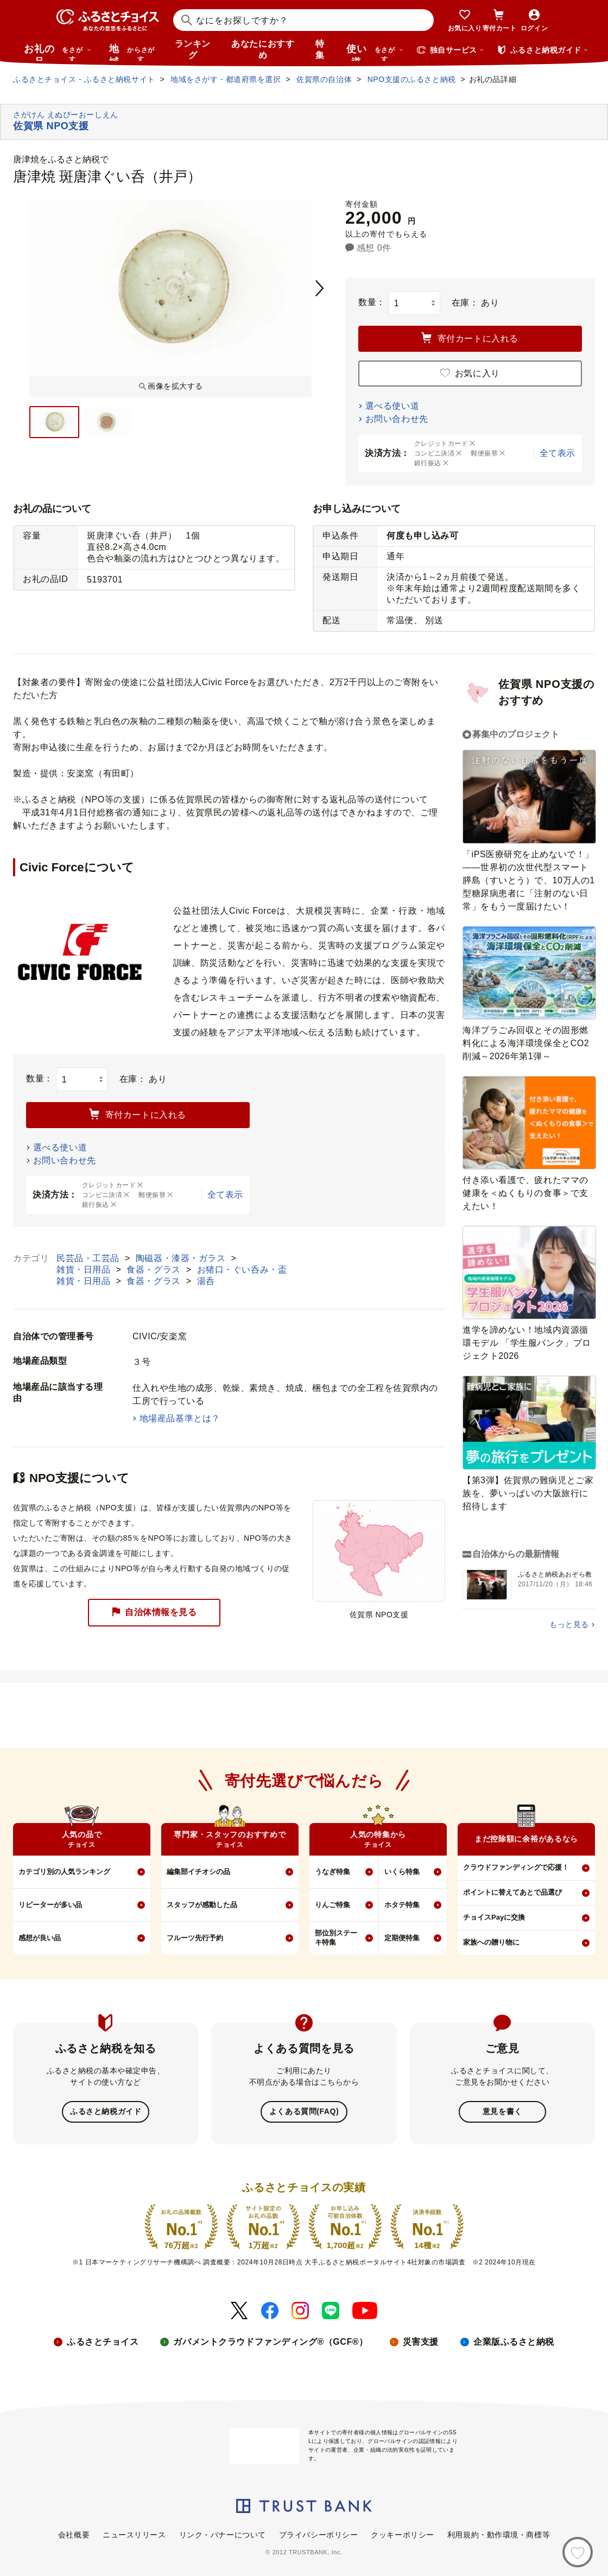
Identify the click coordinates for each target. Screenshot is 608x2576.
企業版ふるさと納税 (513, 2340)
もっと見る (569, 1624)
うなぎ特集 (332, 1872)
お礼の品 (57, 52)
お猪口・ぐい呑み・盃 (242, 1269)
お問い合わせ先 (396, 418)
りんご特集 (332, 1905)
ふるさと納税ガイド (105, 2111)
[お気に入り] (577, 2552)
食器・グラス (154, 1269)
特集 (320, 49)
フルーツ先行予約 (195, 1938)
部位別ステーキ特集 (336, 1937)
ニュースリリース (134, 2533)
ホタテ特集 (402, 1905)
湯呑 (206, 1281)
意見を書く (502, 2111)
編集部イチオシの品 (198, 1872)
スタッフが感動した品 (202, 1905)
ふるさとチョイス (102, 2340)
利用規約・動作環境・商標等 (498, 2533)
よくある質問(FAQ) (304, 2111)
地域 (133, 52)
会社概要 (74, 2533)
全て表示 (557, 453)
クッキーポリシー (402, 2533)
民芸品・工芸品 (89, 1258)
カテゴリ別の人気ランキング (64, 1872)
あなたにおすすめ (262, 49)
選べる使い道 (392, 405)
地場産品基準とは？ (180, 1418)
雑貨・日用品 (84, 1269)
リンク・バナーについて (222, 2533)
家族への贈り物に (491, 1942)
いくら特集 (402, 1872)
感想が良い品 (39, 1938)
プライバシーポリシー (318, 2533)
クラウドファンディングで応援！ (516, 1867)
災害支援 (421, 2340)
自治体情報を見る (154, 1612)
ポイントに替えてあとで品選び (512, 1892)
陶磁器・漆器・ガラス (182, 1258)
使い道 (375, 52)
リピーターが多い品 (50, 1905)
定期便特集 (402, 1938)
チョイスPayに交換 (494, 1917)
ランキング (193, 49)
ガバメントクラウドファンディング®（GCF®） (270, 2340)
